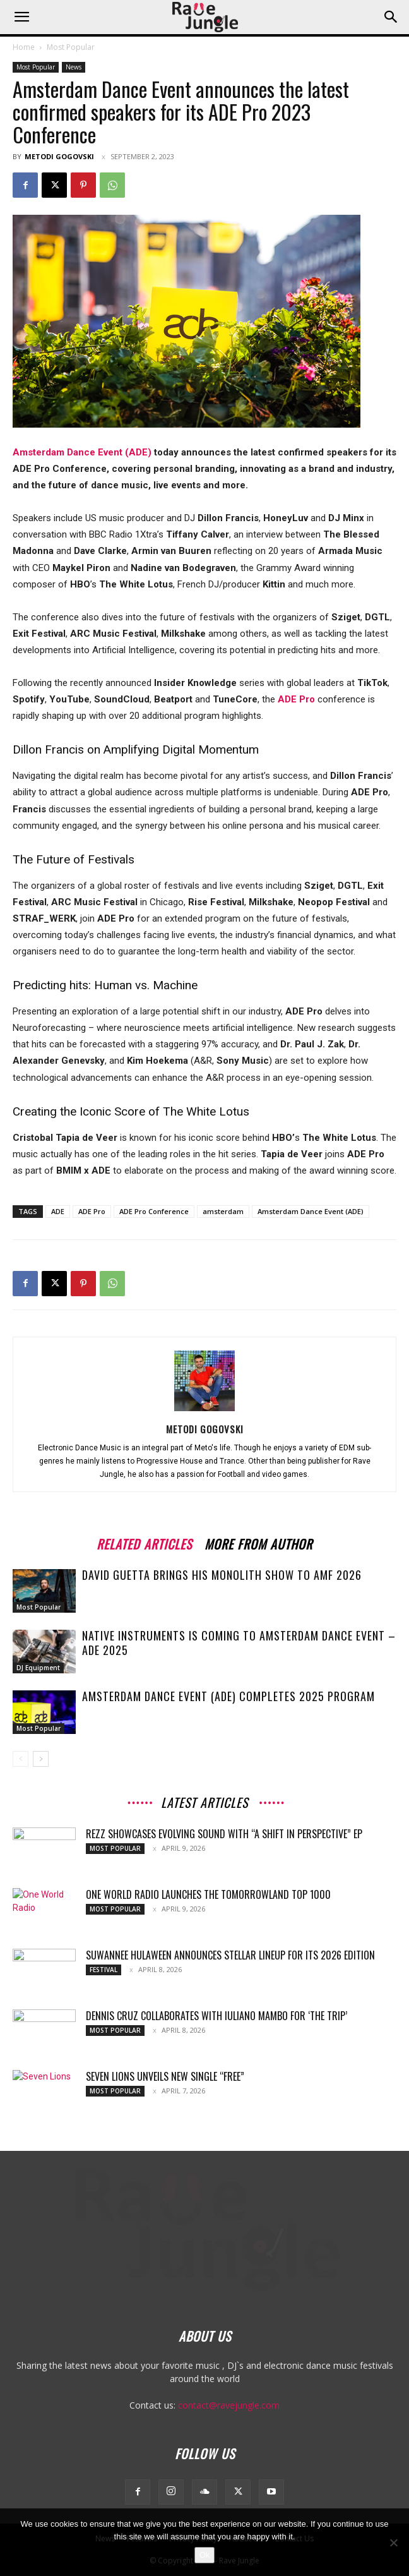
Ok (204, 2555)
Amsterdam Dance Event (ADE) (82, 452)
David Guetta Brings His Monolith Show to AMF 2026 (222, 1575)
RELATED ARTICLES (144, 1542)
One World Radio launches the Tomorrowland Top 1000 (208, 1894)
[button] (21, 17)
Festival (103, 1969)
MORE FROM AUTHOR (258, 1542)
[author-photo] (204, 1411)
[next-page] (41, 1759)
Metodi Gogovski (59, 156)
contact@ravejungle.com (229, 2405)
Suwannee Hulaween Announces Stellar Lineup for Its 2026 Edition (230, 1955)
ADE (57, 1211)
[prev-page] (20, 1759)
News (73, 67)
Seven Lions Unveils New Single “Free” (165, 2076)
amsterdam (223, 1211)
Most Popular (71, 47)
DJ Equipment (38, 1667)
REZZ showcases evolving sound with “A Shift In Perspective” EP (224, 1833)
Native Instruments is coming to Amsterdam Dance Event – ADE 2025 (239, 1642)
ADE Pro (91, 1211)
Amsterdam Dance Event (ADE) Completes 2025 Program (228, 1696)
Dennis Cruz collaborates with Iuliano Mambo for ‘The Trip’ (216, 2015)
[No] (393, 2542)
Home (24, 47)
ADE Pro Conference (154, 1211)
